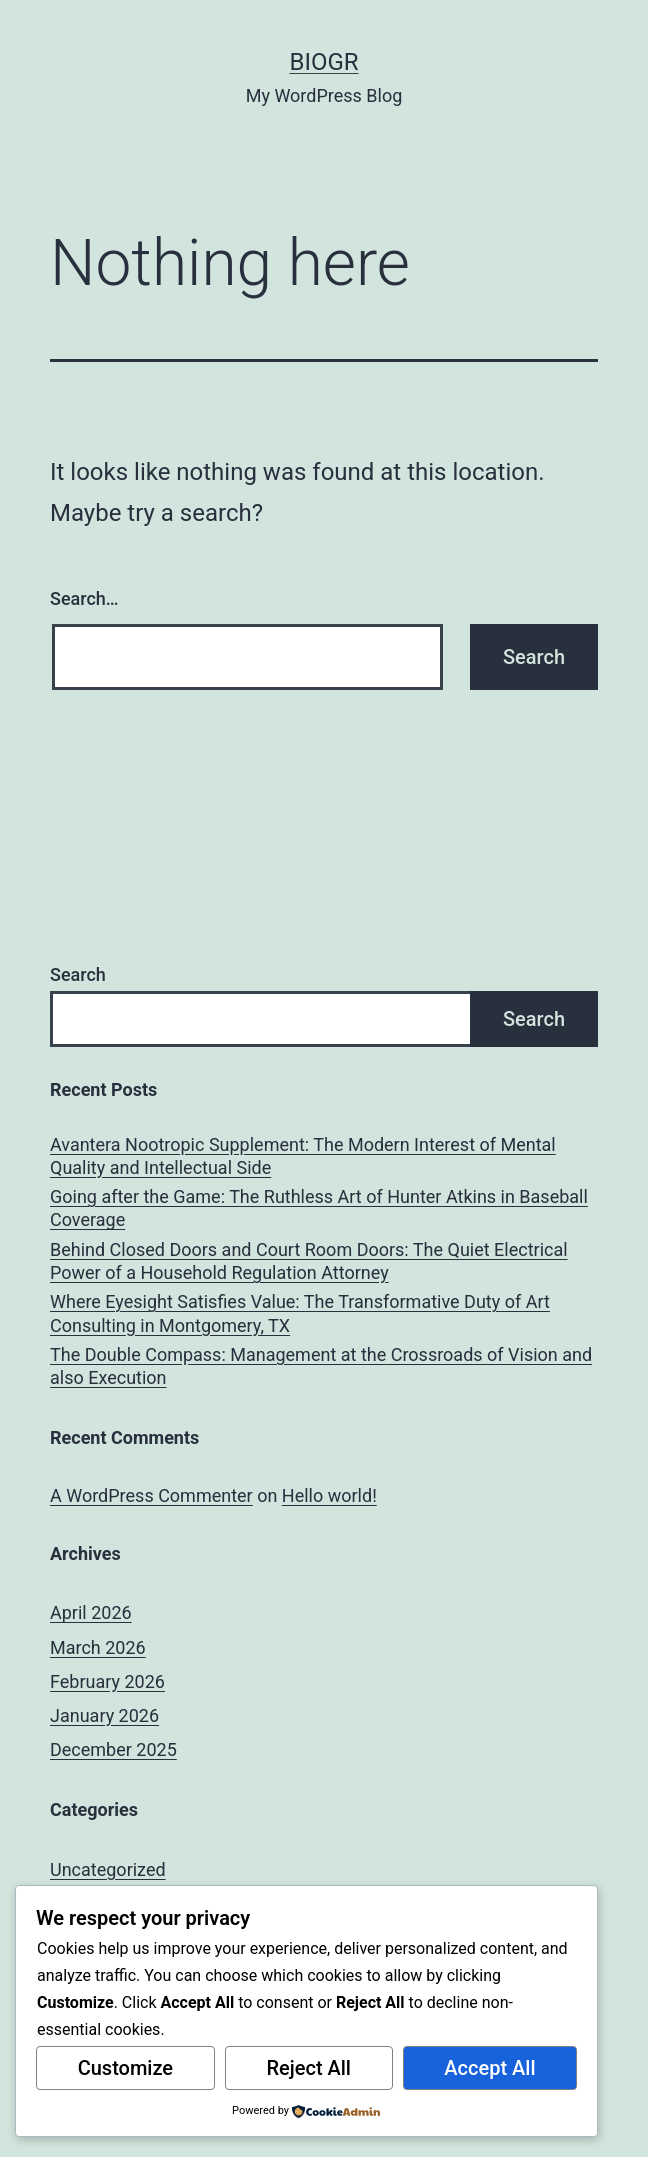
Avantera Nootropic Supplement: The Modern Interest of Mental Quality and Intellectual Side (303, 1156)
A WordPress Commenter (151, 1495)
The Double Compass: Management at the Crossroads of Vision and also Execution (321, 1366)
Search (78, 974)
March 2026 (98, 1647)
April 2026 (91, 1612)
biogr (323, 62)
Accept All (489, 2068)
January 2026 (104, 1715)
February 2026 (107, 1681)
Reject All (308, 2068)
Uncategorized (108, 1869)
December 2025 (113, 1749)
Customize (125, 2068)
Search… (84, 598)
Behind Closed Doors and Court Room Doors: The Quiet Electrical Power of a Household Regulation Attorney (309, 1261)
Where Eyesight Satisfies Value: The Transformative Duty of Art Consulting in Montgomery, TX (300, 1313)
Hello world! (329, 1495)
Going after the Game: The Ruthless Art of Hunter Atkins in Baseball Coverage (319, 1208)
